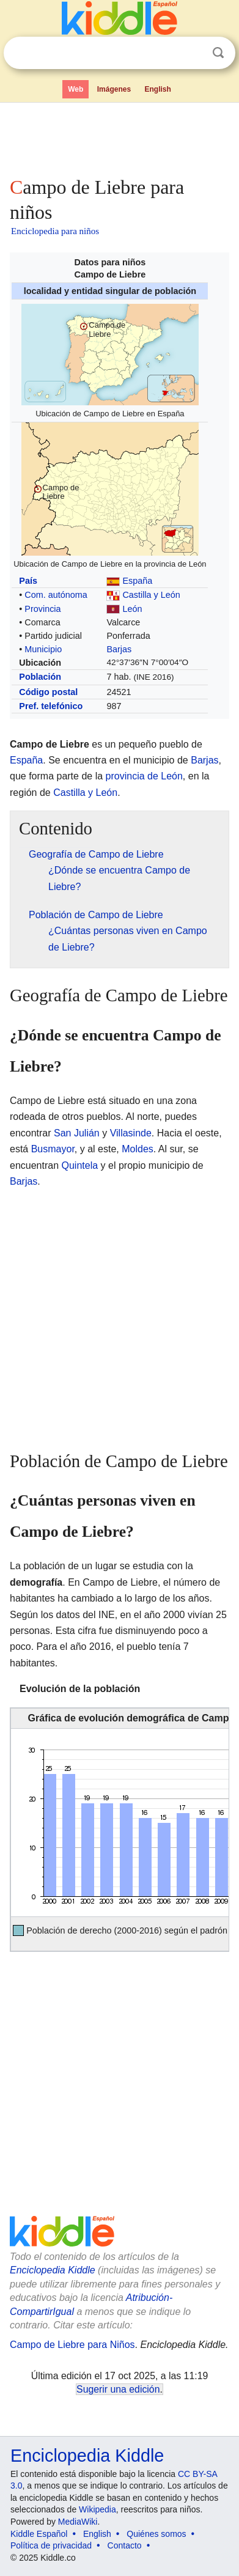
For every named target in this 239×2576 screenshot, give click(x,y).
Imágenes (114, 89)
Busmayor (53, 1149)
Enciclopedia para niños (55, 231)
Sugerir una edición (118, 2389)
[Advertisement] (119, 137)
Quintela (80, 1165)
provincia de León (144, 776)
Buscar (218, 53)
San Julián (77, 1133)
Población (40, 677)
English (158, 89)
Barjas (118, 649)
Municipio (43, 649)
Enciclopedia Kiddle (52, 2270)
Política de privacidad (51, 2545)
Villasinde (131, 1133)
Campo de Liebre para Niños (72, 2344)
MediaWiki (78, 2521)
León (132, 609)
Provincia (42, 609)
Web (75, 89)
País (28, 581)
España (137, 581)
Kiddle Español (38, 2534)
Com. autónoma (55, 595)
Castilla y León (151, 595)
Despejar (193, 53)
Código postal (48, 692)
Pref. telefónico (51, 706)
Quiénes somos (156, 2534)
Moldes (137, 1149)
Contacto (125, 2545)
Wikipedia (97, 2509)
